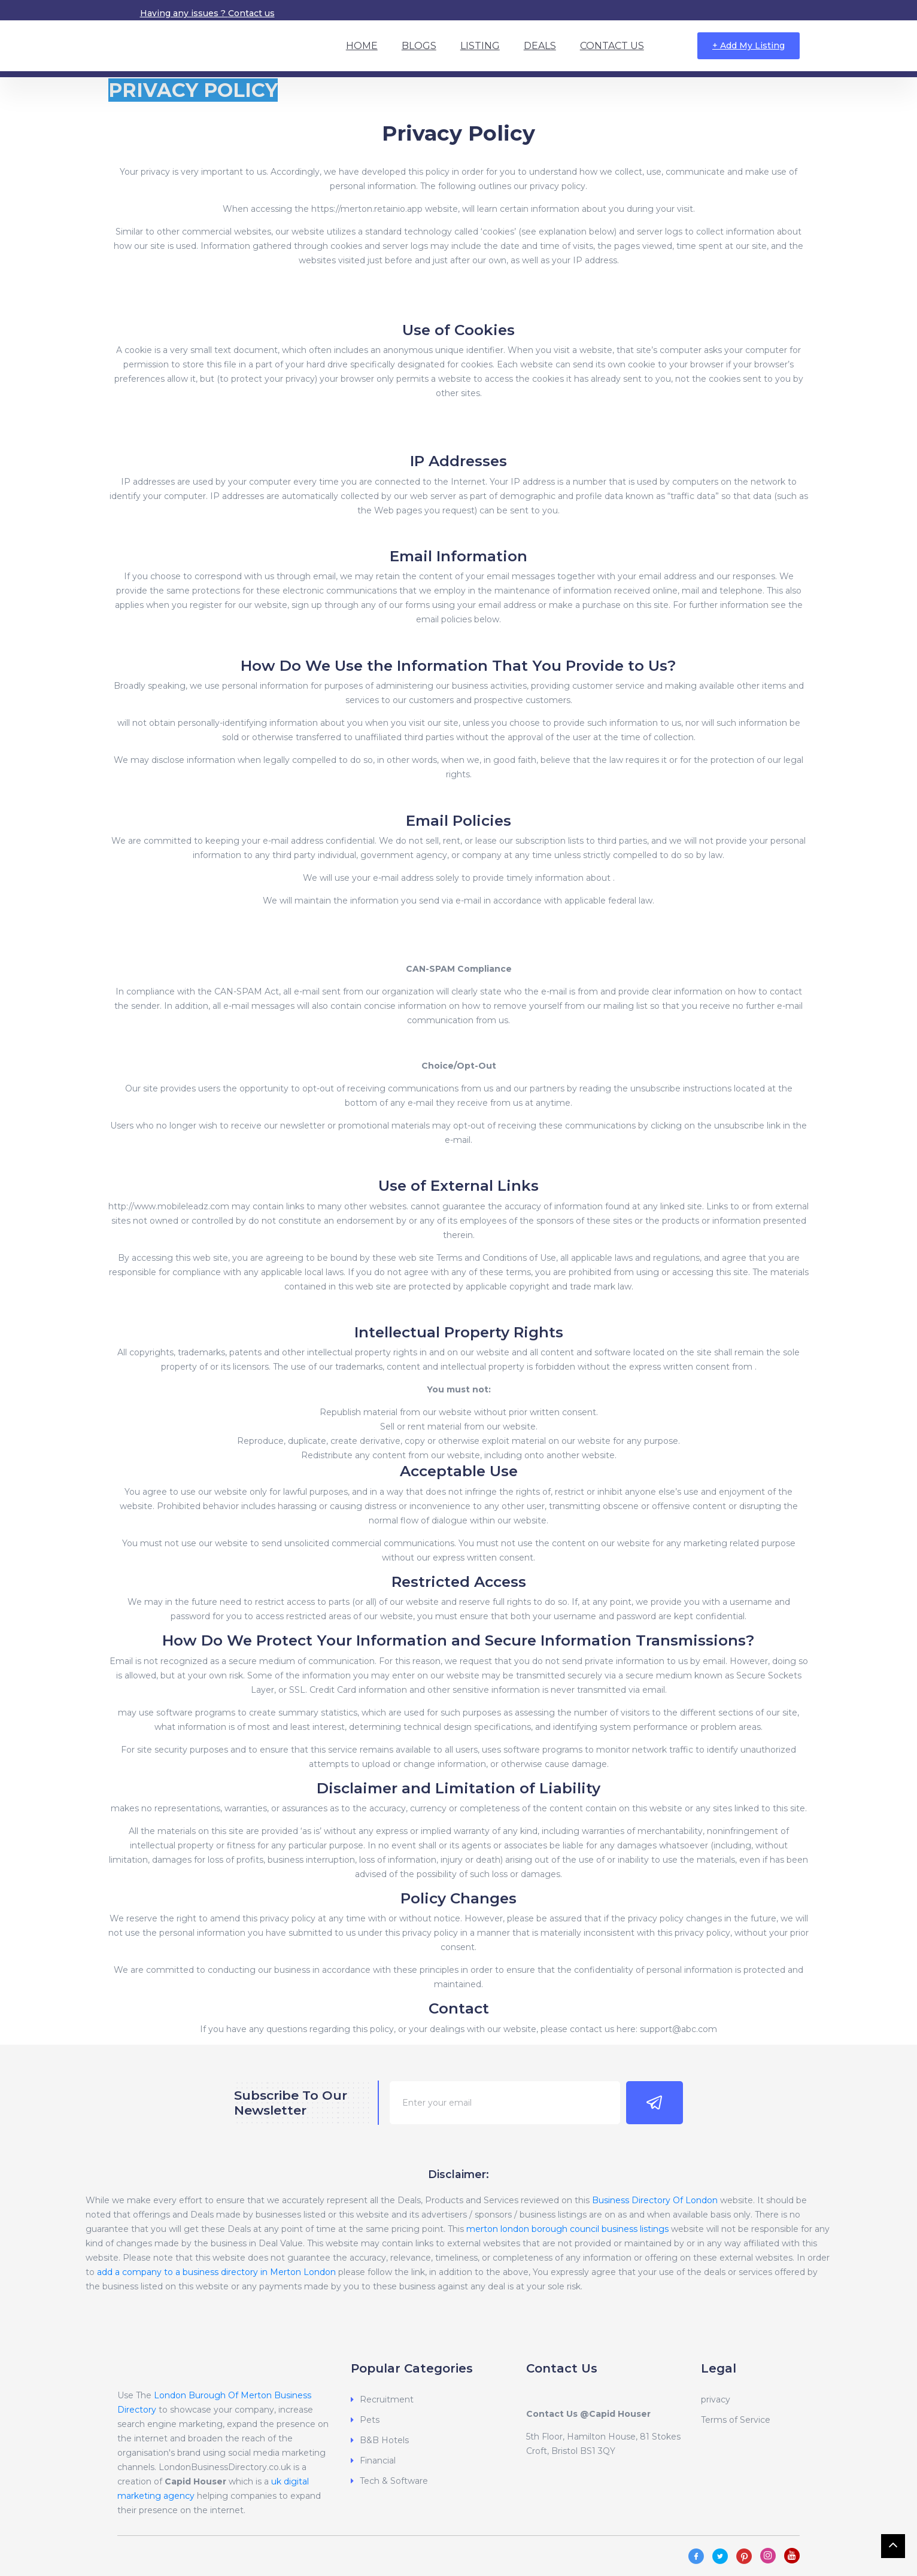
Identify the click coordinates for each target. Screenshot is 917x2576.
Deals (540, 45)
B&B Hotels (384, 2440)
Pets (369, 2419)
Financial (378, 2460)
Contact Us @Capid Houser (588, 2413)
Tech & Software (394, 2480)
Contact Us (612, 45)
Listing (480, 45)
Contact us (251, 13)
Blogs (419, 45)
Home (362, 45)
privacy (715, 2399)
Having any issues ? (184, 13)
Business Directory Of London (655, 2200)
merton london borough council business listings (567, 2229)
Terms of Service (735, 2419)
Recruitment (387, 2399)
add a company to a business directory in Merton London (216, 2272)
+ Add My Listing (748, 45)
